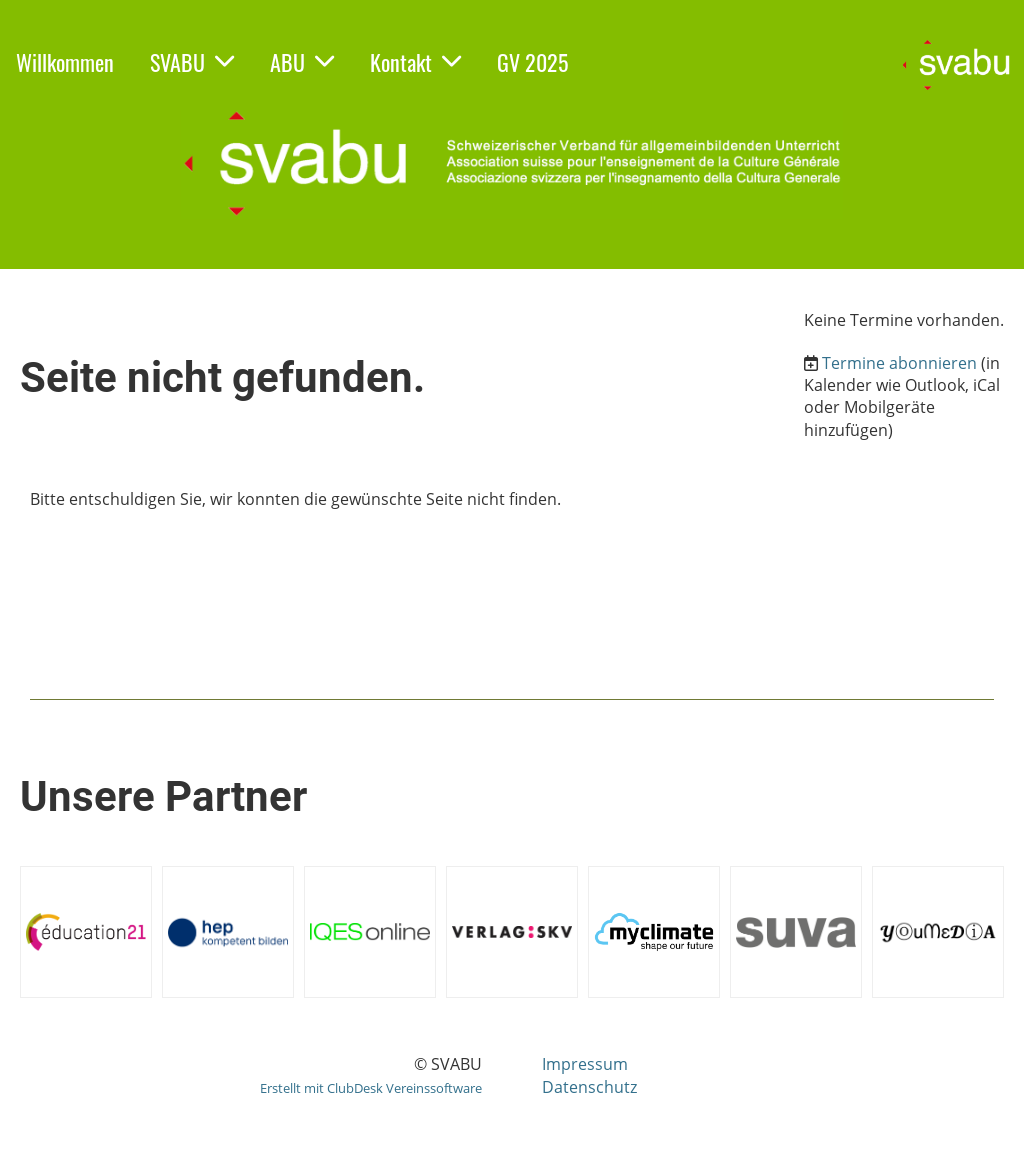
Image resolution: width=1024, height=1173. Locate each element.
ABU (302, 62)
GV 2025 (532, 62)
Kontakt (415, 62)
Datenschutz (589, 1087)
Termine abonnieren (899, 363)
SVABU (192, 62)
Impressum (585, 1064)
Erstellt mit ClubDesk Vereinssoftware (371, 1088)
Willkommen (65, 62)
